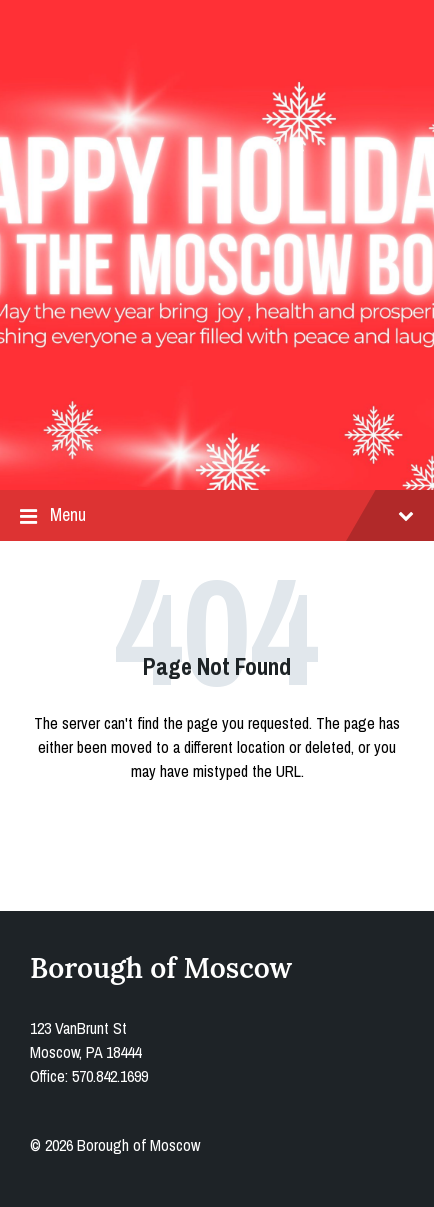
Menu (217, 515)
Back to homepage (217, 832)
